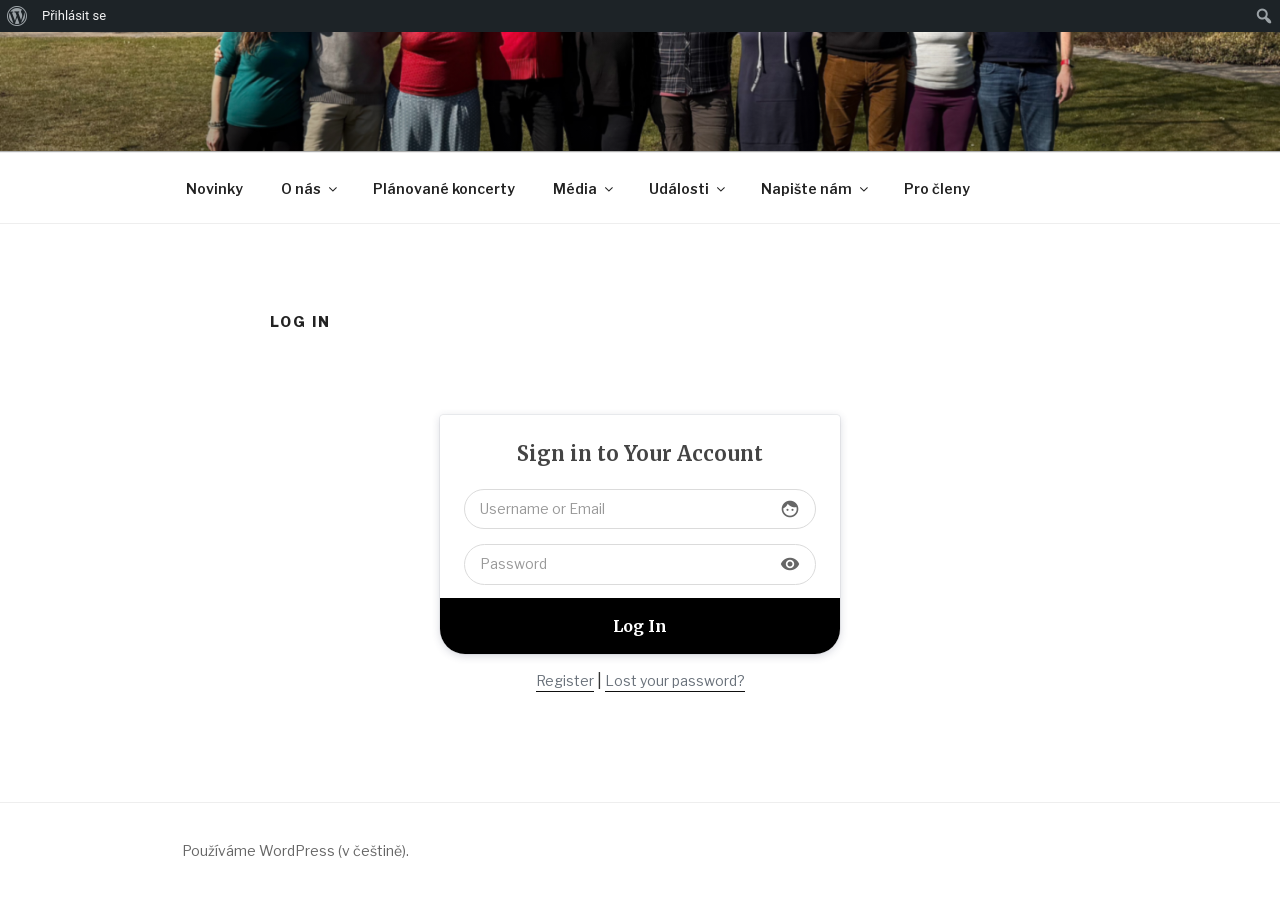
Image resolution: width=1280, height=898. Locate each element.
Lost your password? (675, 680)
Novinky (214, 188)
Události (688, 188)
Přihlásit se (74, 15)
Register (565, 680)
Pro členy (937, 188)
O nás (310, 188)
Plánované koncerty (444, 188)
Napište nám (816, 188)
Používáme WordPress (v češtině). (295, 850)
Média (584, 188)
